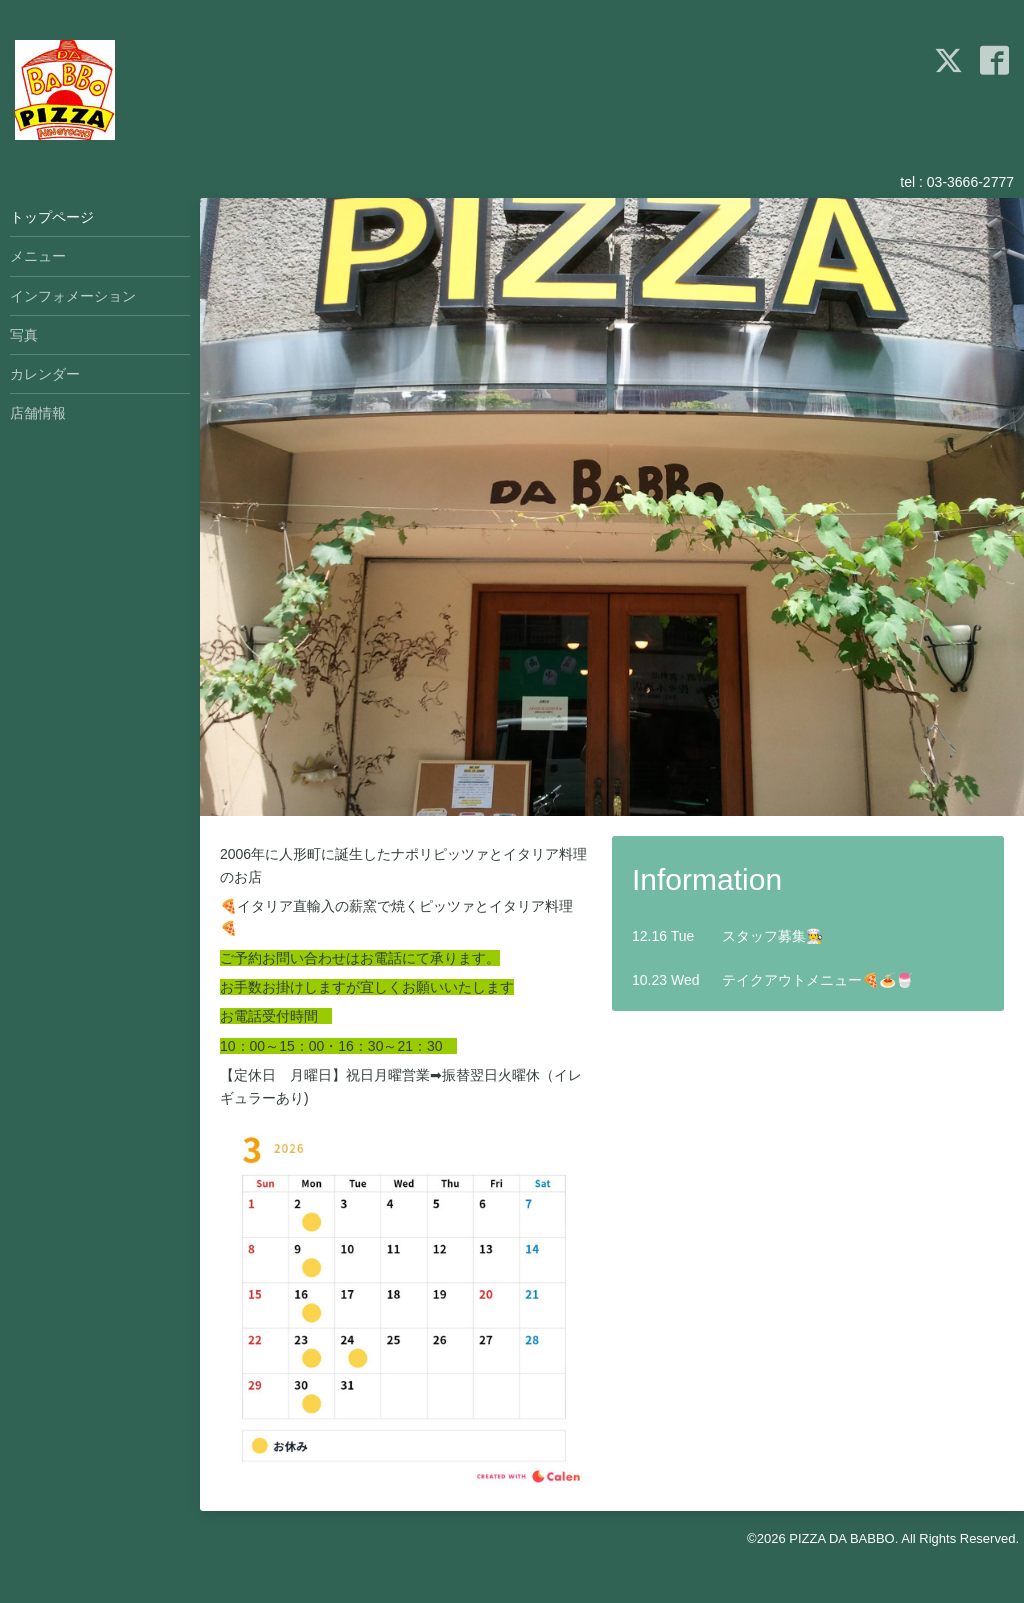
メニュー (38, 256)
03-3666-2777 (970, 182)
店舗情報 (38, 413)
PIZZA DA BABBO (841, 1538)
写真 (24, 335)
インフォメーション (73, 296)
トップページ (52, 217)
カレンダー (45, 374)
